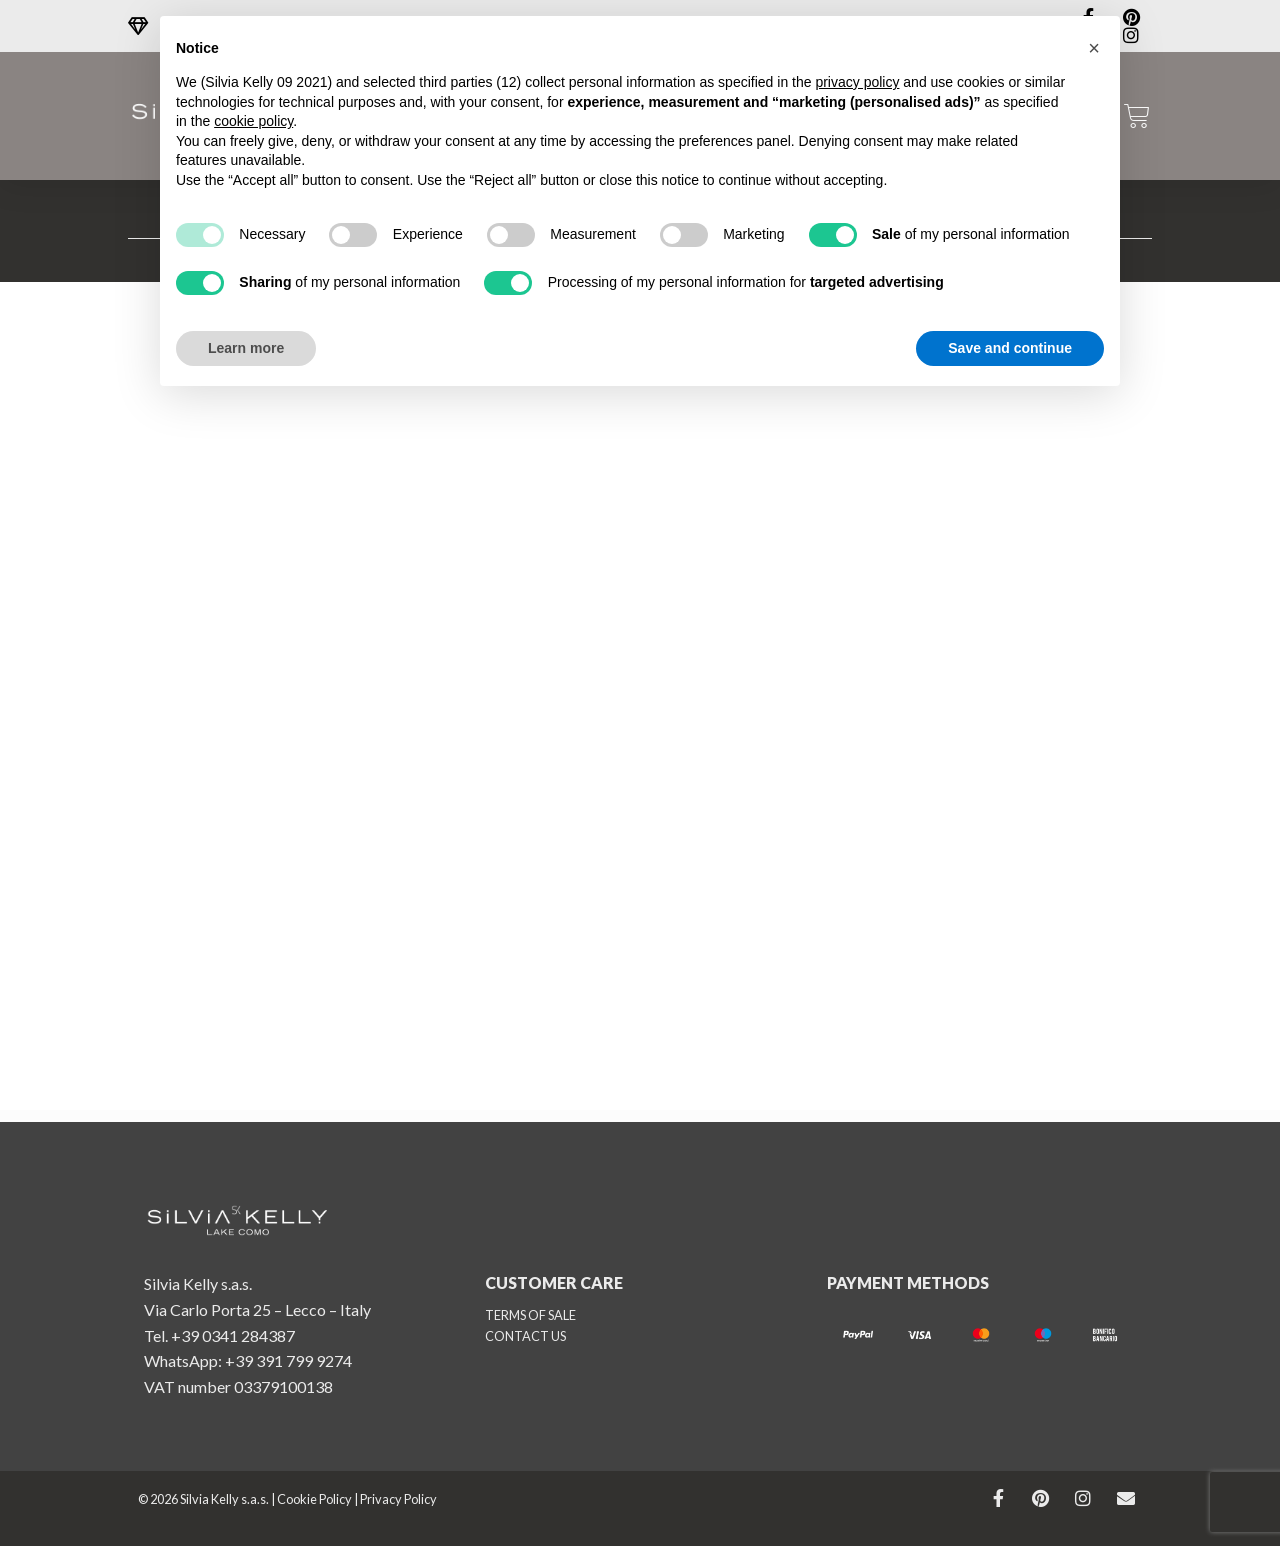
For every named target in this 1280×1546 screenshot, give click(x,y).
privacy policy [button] (857, 82)
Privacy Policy (398, 1499)
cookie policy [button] (253, 121)
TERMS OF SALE (530, 1315)
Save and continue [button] (1010, 348)
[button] (1094, 48)
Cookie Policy (314, 1499)
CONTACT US (525, 1336)
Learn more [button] (246, 348)
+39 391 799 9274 (288, 1360)
